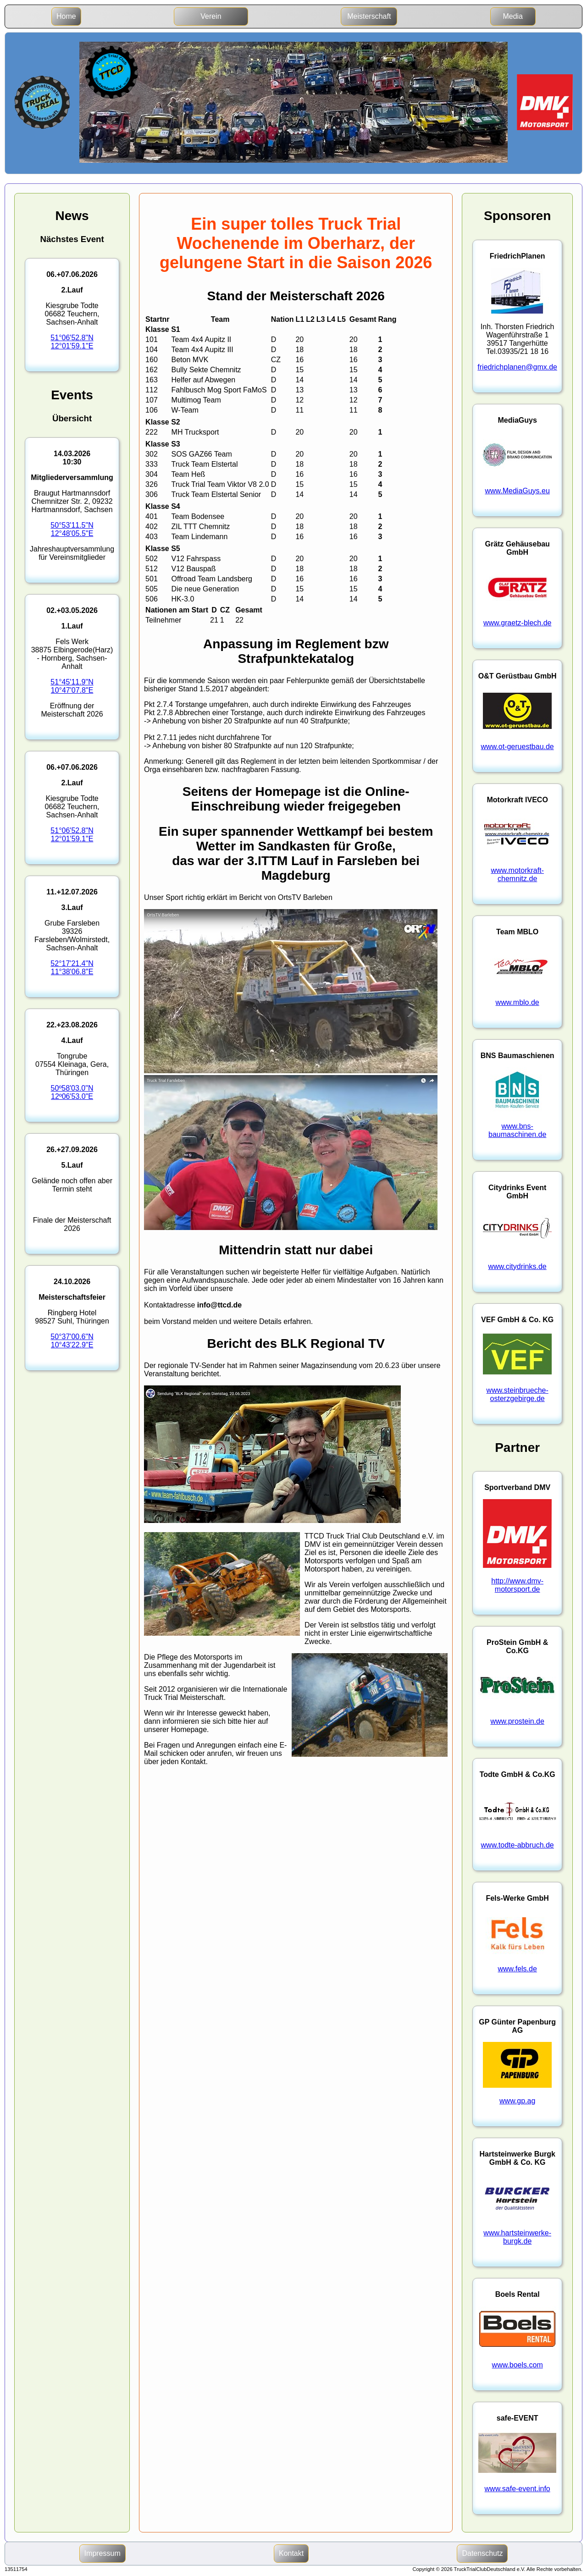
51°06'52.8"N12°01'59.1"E (71, 342)
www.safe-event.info (517, 2489)
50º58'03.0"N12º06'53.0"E (72, 1092)
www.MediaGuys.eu (517, 491)
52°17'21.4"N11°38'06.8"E (71, 968)
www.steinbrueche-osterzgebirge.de (517, 1394)
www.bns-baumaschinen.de (517, 1130)
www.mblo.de (517, 1002)
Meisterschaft (369, 16)
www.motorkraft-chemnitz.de (517, 874)
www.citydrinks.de (517, 1266)
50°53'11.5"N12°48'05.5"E (71, 529)
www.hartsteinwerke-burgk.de (517, 2237)
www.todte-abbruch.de (517, 1845)
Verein (210, 16)
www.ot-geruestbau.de (517, 746)
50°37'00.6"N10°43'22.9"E (71, 1341)
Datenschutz (482, 2553)
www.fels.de (517, 1969)
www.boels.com (517, 2365)
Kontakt (291, 2553)
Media (513, 16)
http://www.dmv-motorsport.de (517, 1585)
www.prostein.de (517, 1721)
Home (66, 16)
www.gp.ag (517, 2101)
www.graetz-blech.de (517, 623)
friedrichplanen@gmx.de (517, 367)
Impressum (102, 2553)
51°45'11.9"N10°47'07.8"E (71, 686)
